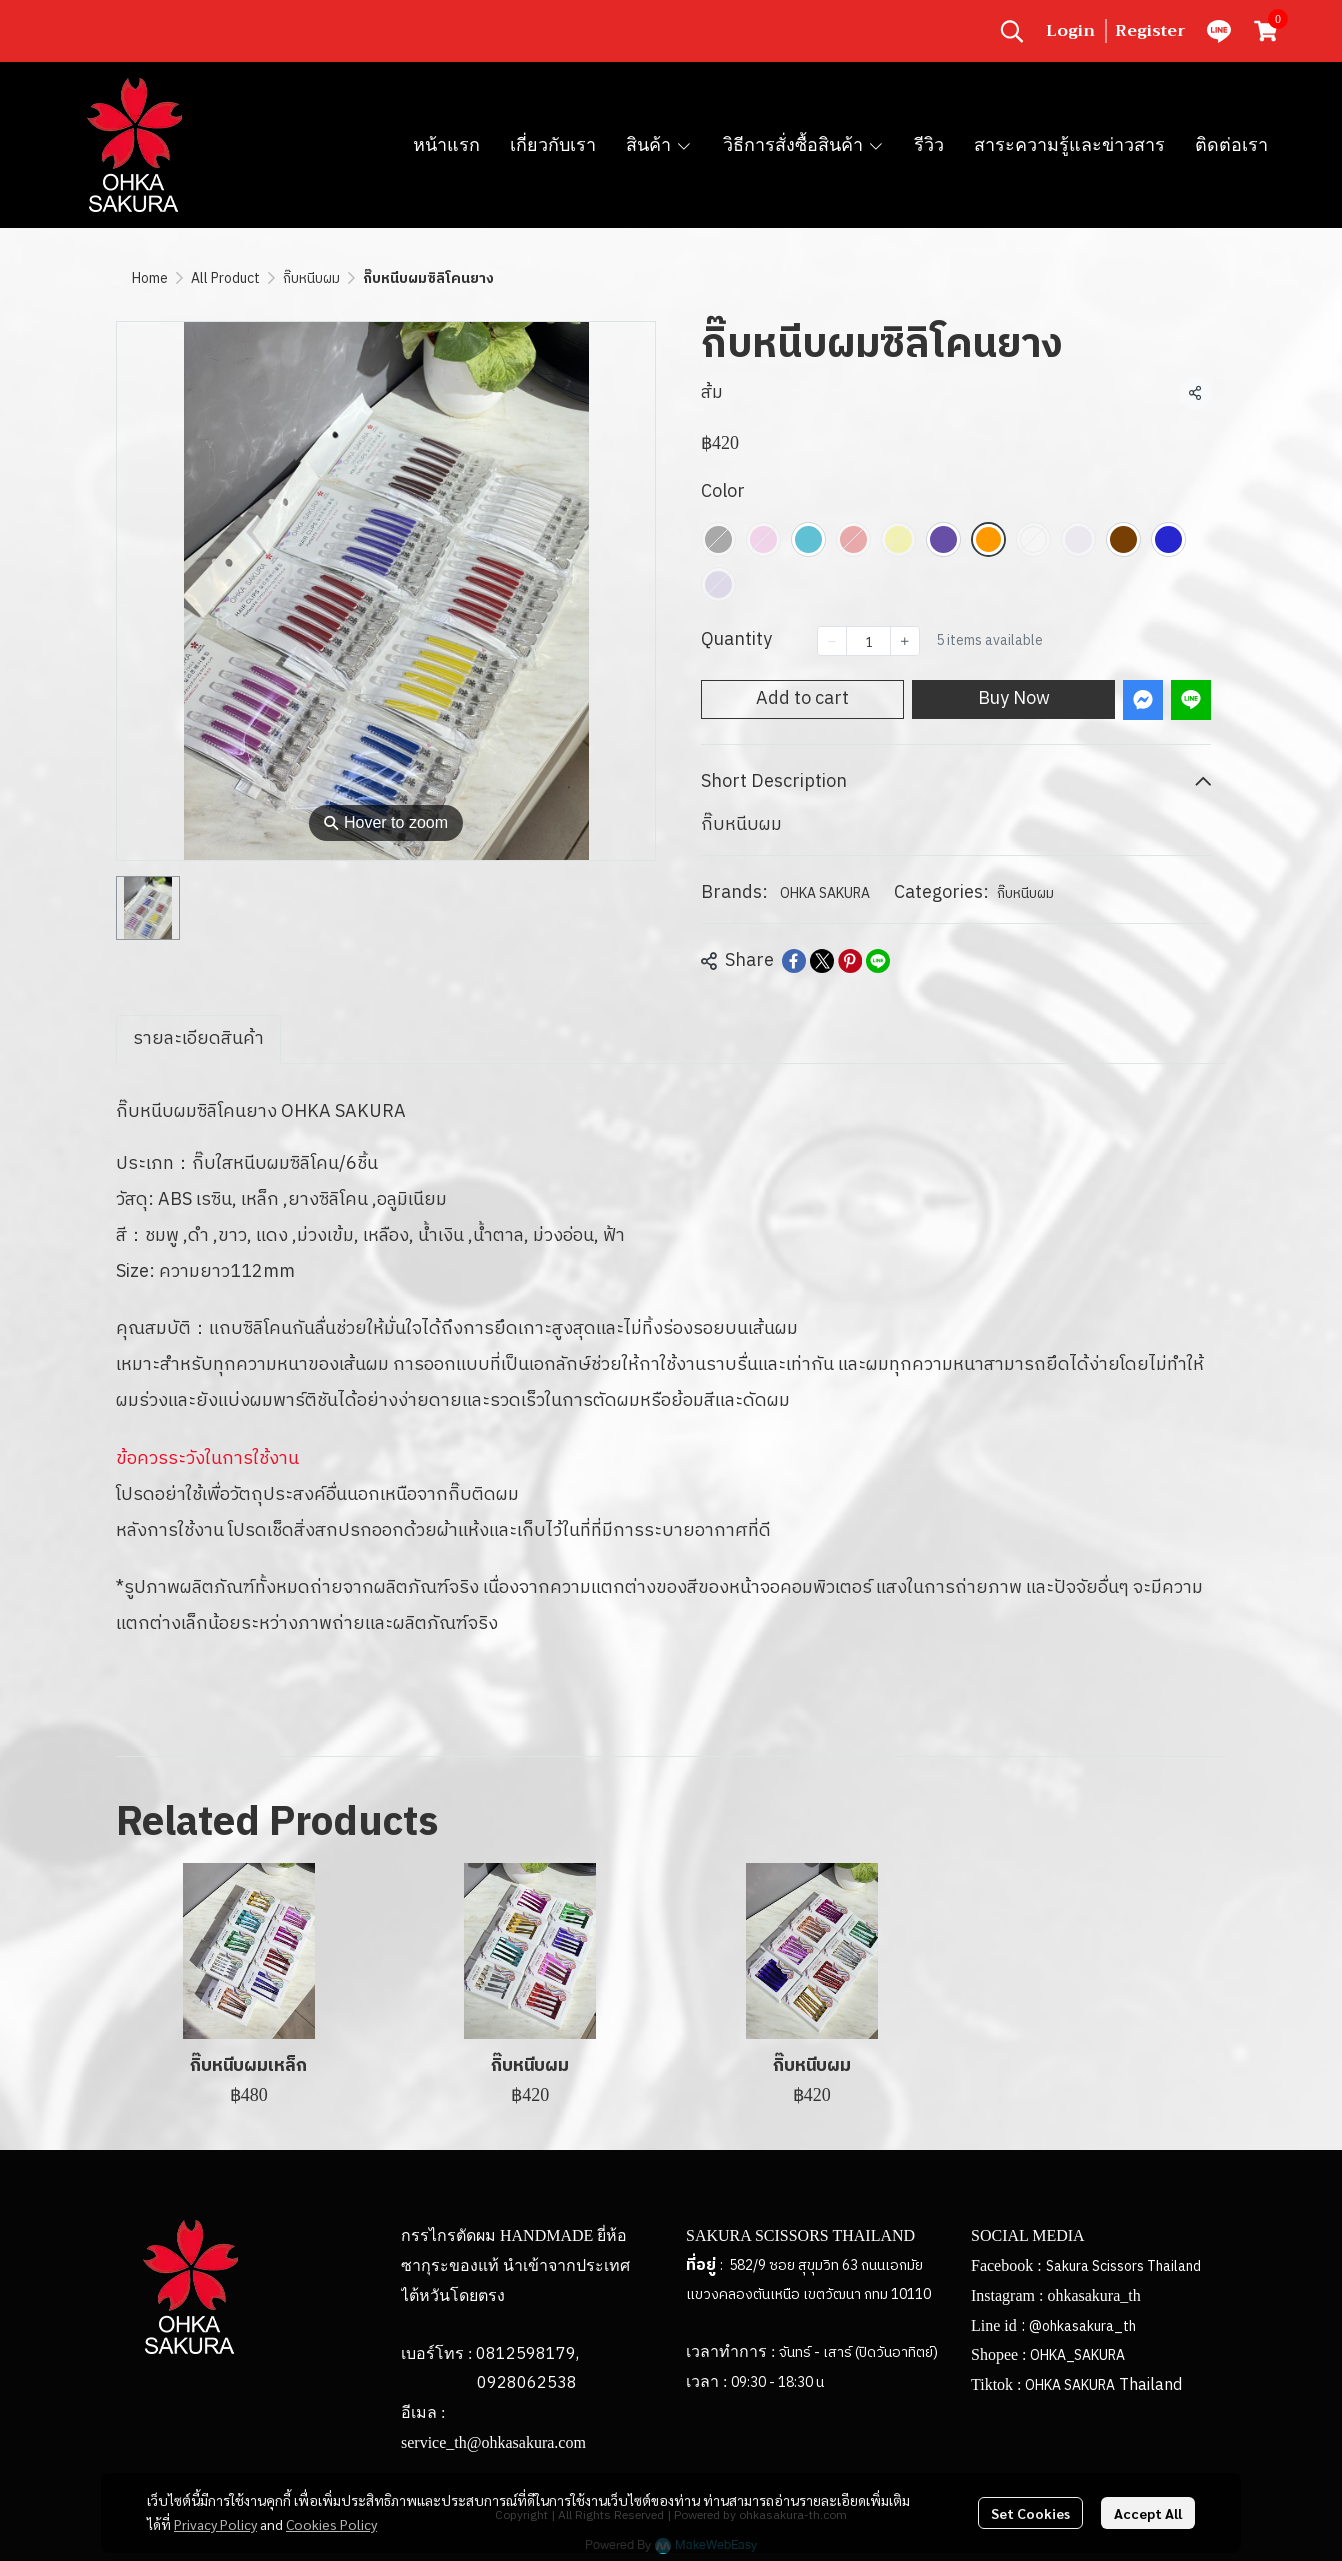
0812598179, (527, 2354)
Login (1070, 31)
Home (150, 278)
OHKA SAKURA (825, 893)
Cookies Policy (331, 2524)
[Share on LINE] (878, 961)
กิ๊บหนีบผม (311, 278)
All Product (225, 278)
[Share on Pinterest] (850, 961)
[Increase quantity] (905, 641)
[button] (1012, 31)
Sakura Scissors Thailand (1123, 2266)
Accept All (1148, 2513)
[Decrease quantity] (832, 641)
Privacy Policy (215, 2524)
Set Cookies (1030, 2513)
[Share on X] (822, 961)
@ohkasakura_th (1082, 2326)
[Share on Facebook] (794, 961)
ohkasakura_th (1093, 2295)
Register (1150, 31)
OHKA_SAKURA (1077, 2355)
